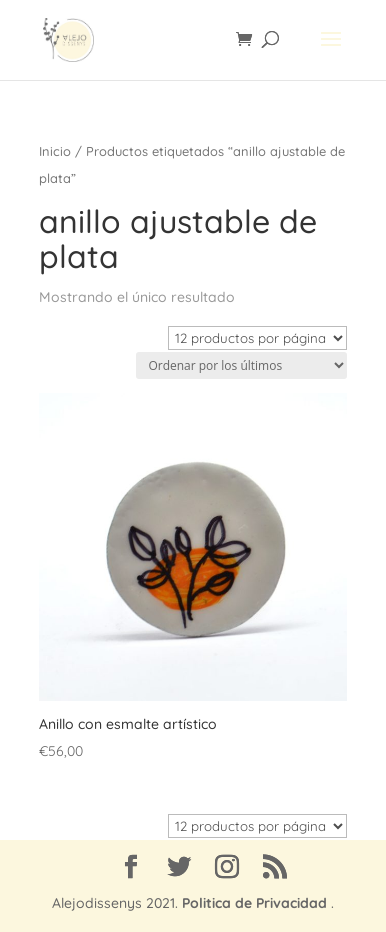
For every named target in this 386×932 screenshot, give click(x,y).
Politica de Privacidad (254, 903)
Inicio (55, 151)
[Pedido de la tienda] (241, 365)
